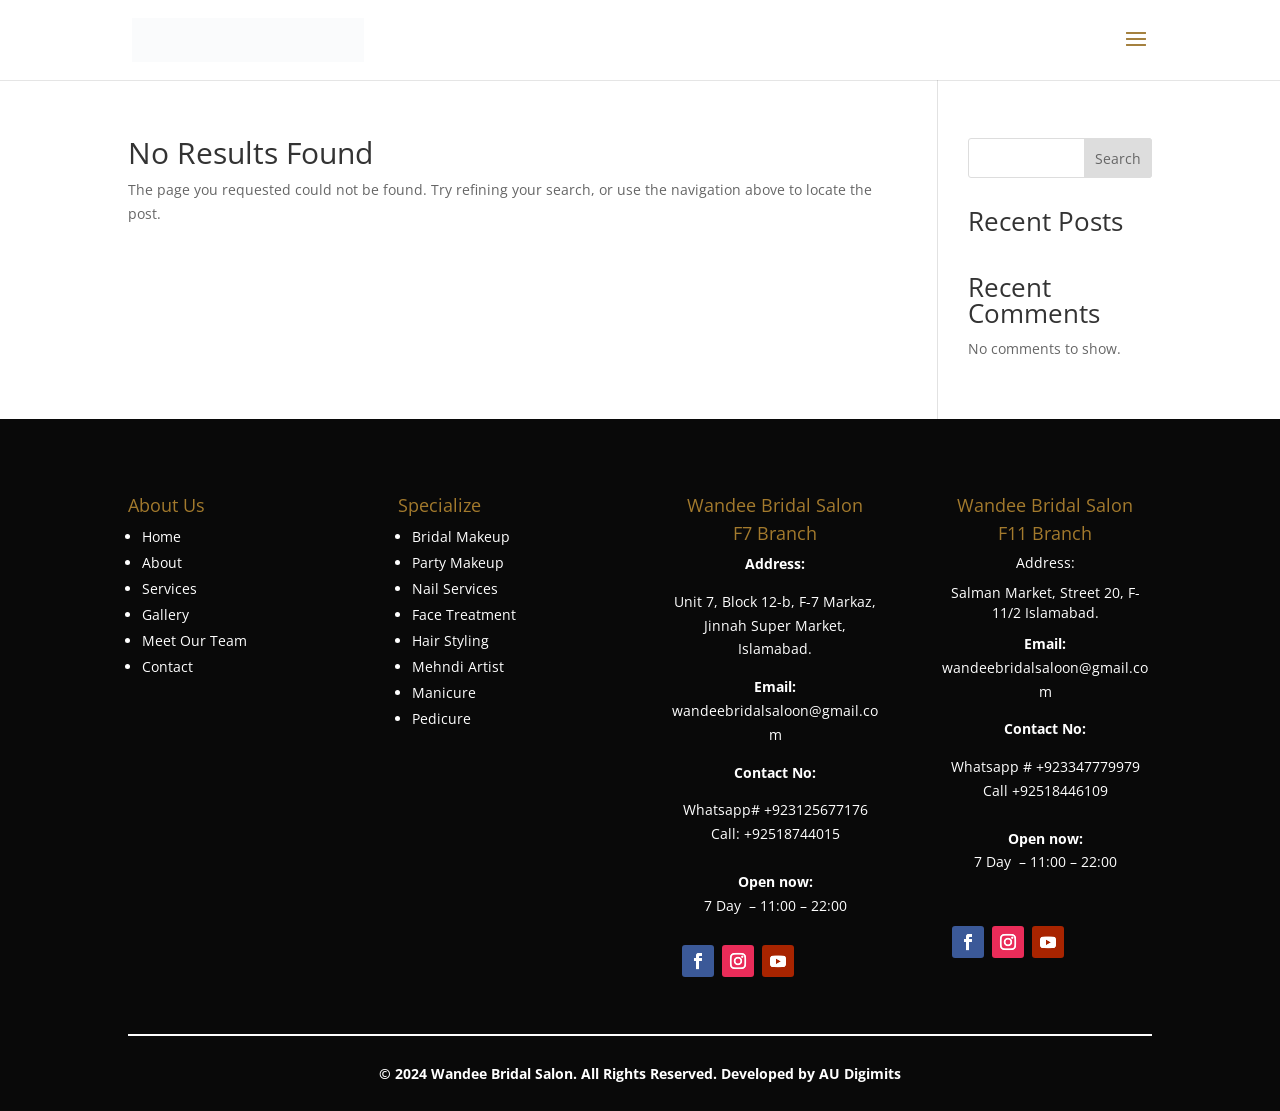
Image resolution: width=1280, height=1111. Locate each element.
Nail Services (455, 588)
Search (1118, 158)
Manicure (444, 692)
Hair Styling (450, 640)
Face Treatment (464, 614)
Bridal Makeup (461, 536)
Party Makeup (458, 562)
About (162, 562)
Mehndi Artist (458, 666)
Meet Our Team (194, 640)
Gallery (165, 614)
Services (169, 588)
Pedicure (441, 718)
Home (161, 536)
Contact (167, 666)
